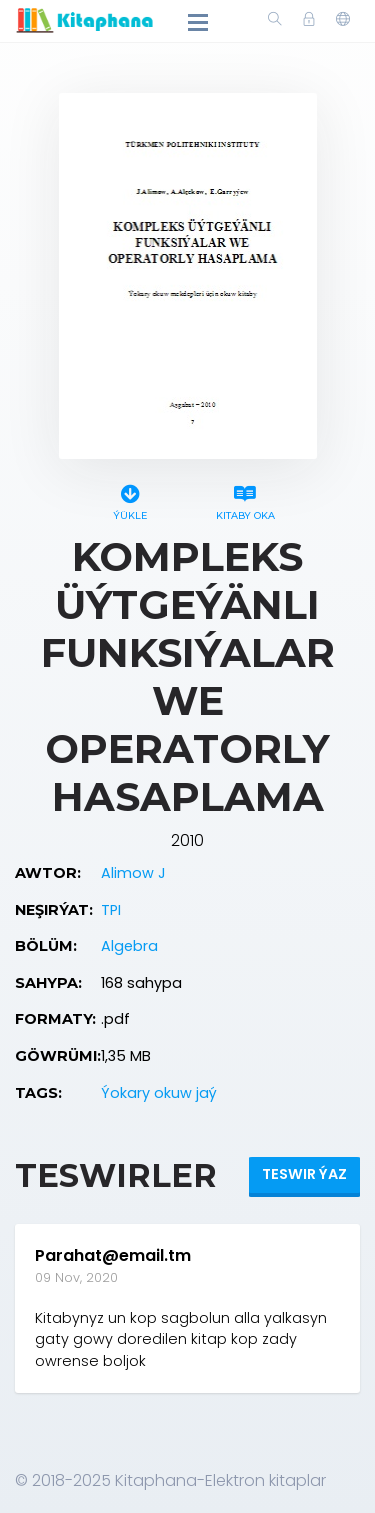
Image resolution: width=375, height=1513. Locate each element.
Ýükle (130, 499)
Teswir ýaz (304, 1174)
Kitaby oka (245, 499)
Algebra (129, 946)
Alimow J (133, 873)
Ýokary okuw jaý (159, 1093)
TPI (111, 910)
